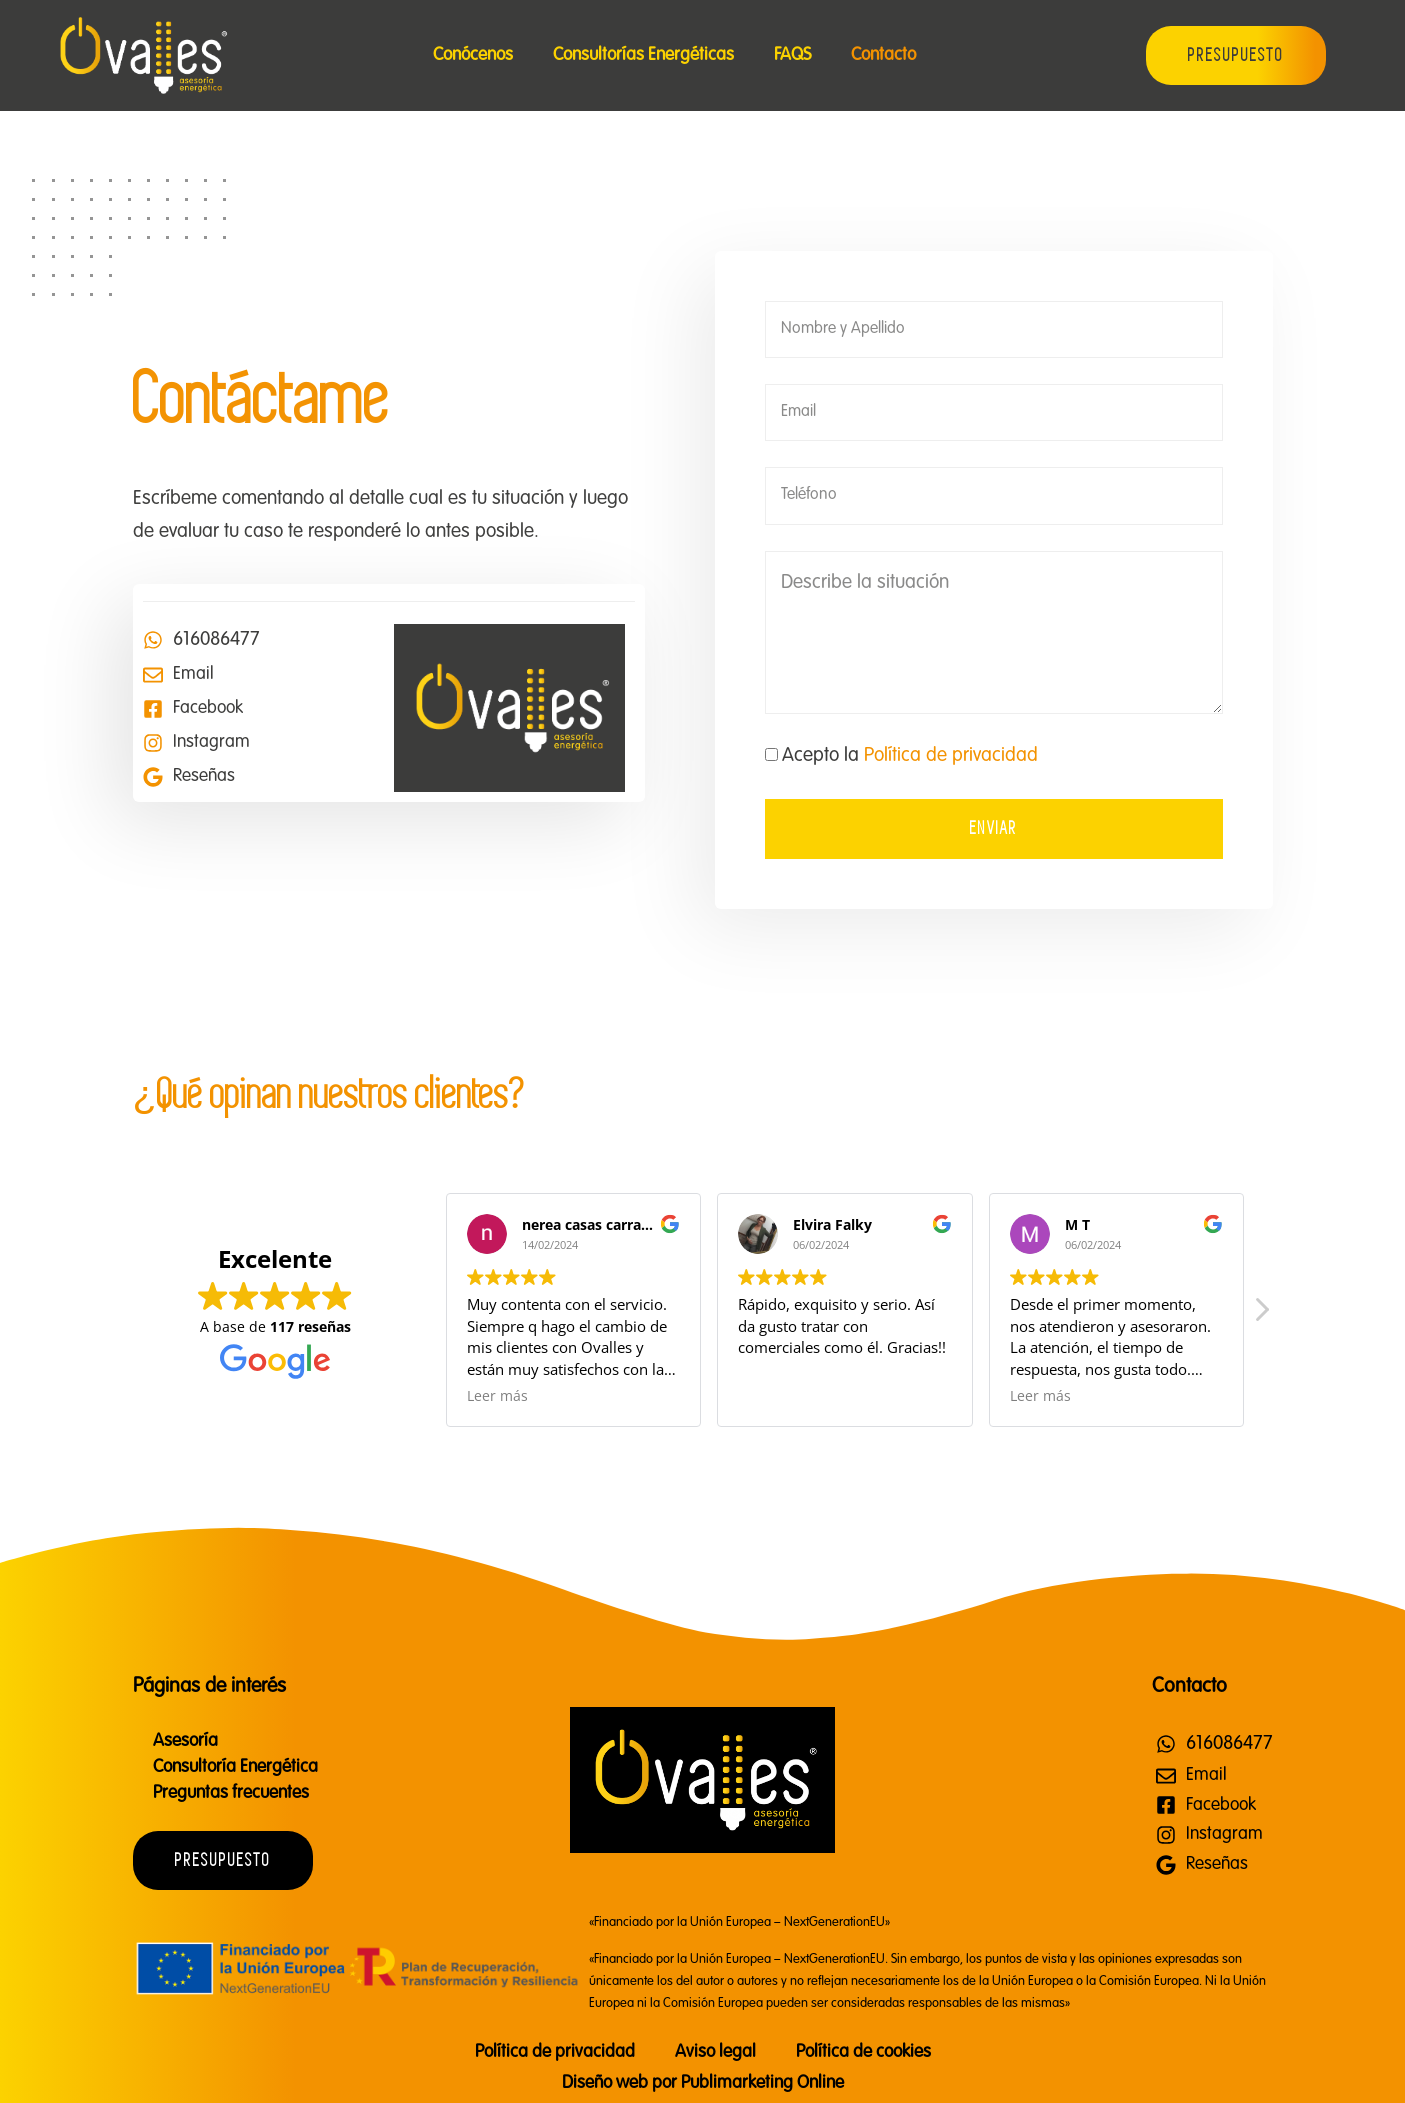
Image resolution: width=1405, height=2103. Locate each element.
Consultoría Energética (235, 1767)
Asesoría (185, 1741)
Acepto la (910, 755)
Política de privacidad (951, 755)
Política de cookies (863, 2052)
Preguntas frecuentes (231, 1793)
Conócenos (473, 55)
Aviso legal (715, 2052)
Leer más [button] (497, 1396)
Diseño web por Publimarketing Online (703, 2083)
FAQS (792, 55)
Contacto (883, 55)
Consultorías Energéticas (643, 55)
